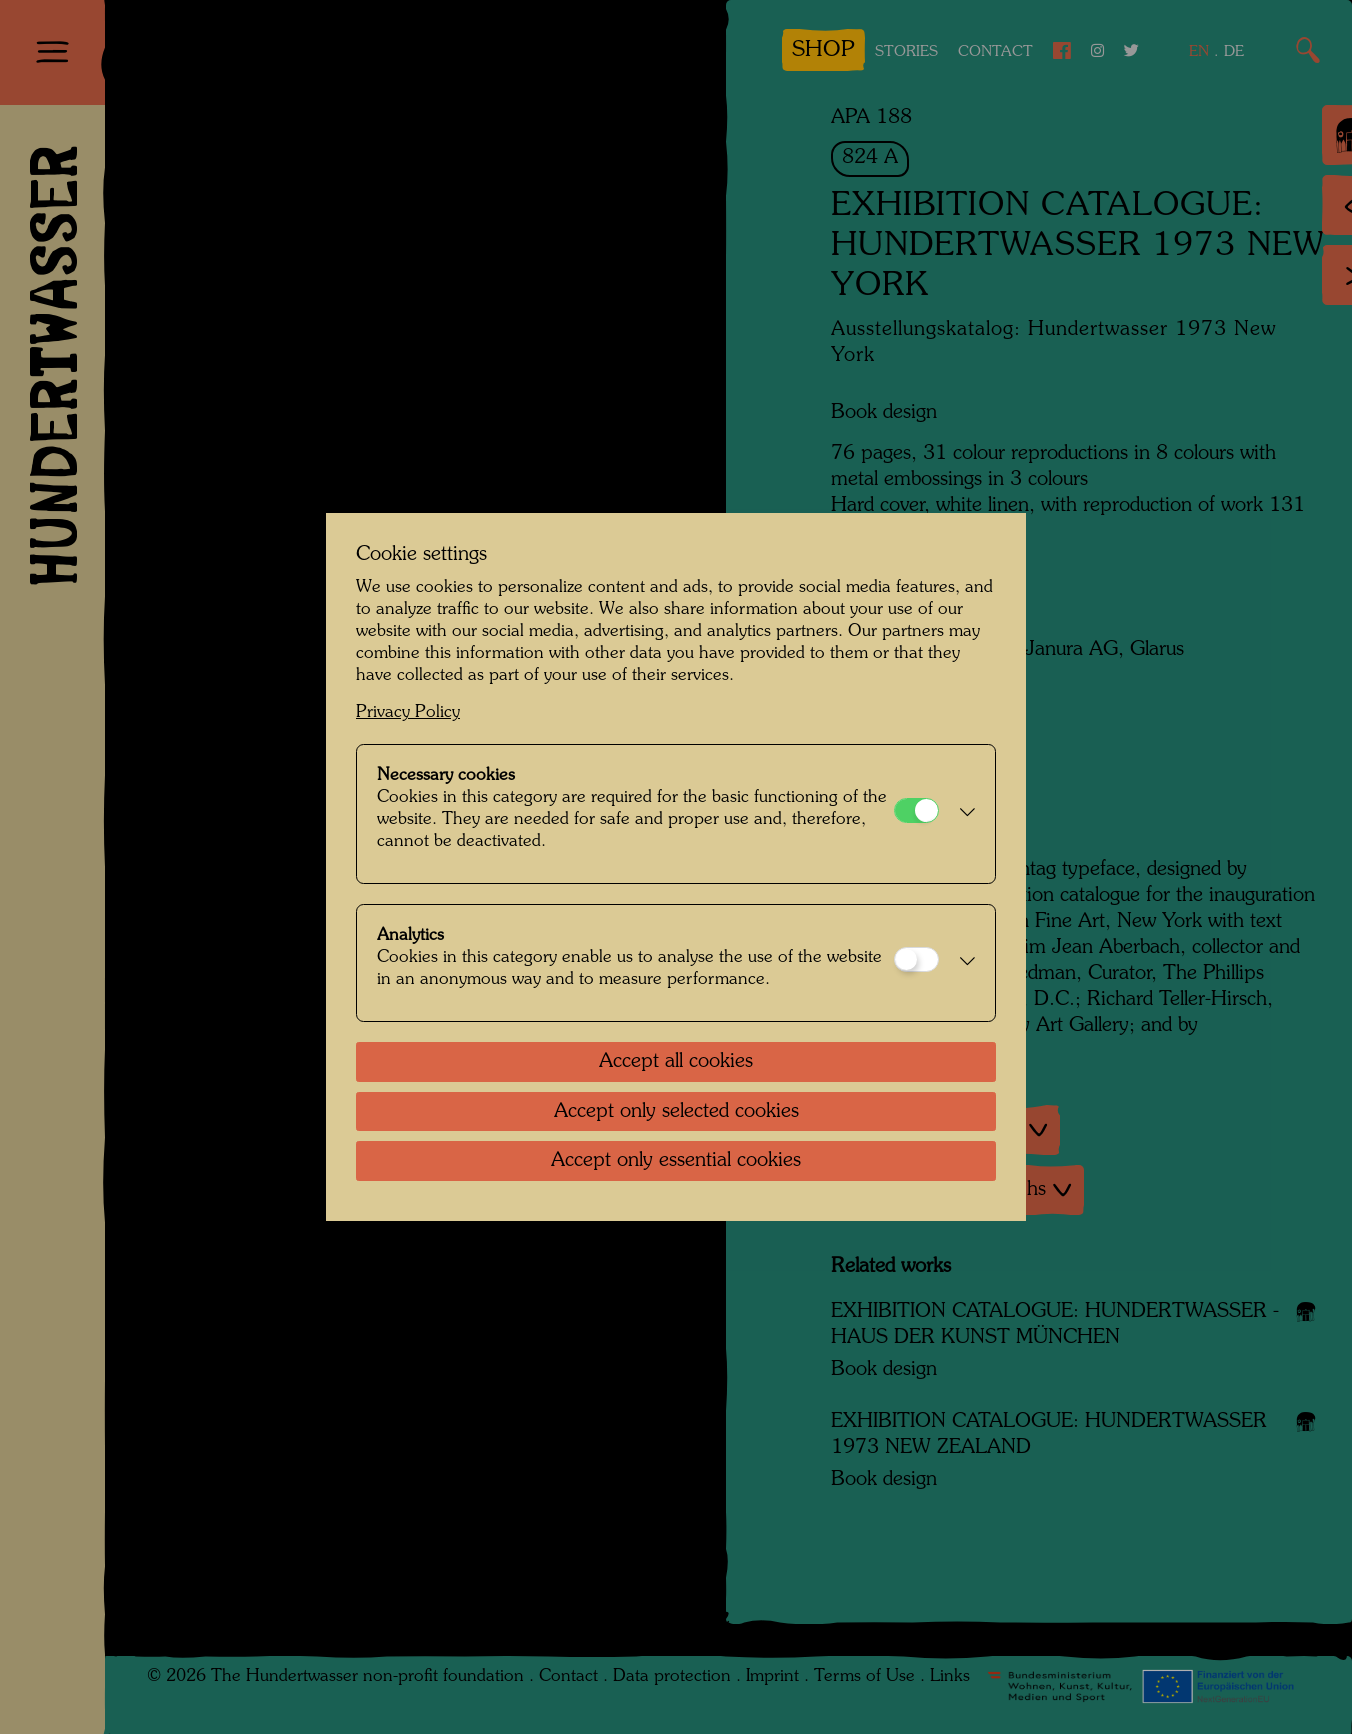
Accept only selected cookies (676, 1112)
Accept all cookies (676, 1062)
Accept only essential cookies (676, 1161)
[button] (962, 814)
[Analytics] (916, 959)
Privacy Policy (408, 712)
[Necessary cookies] (916, 810)
